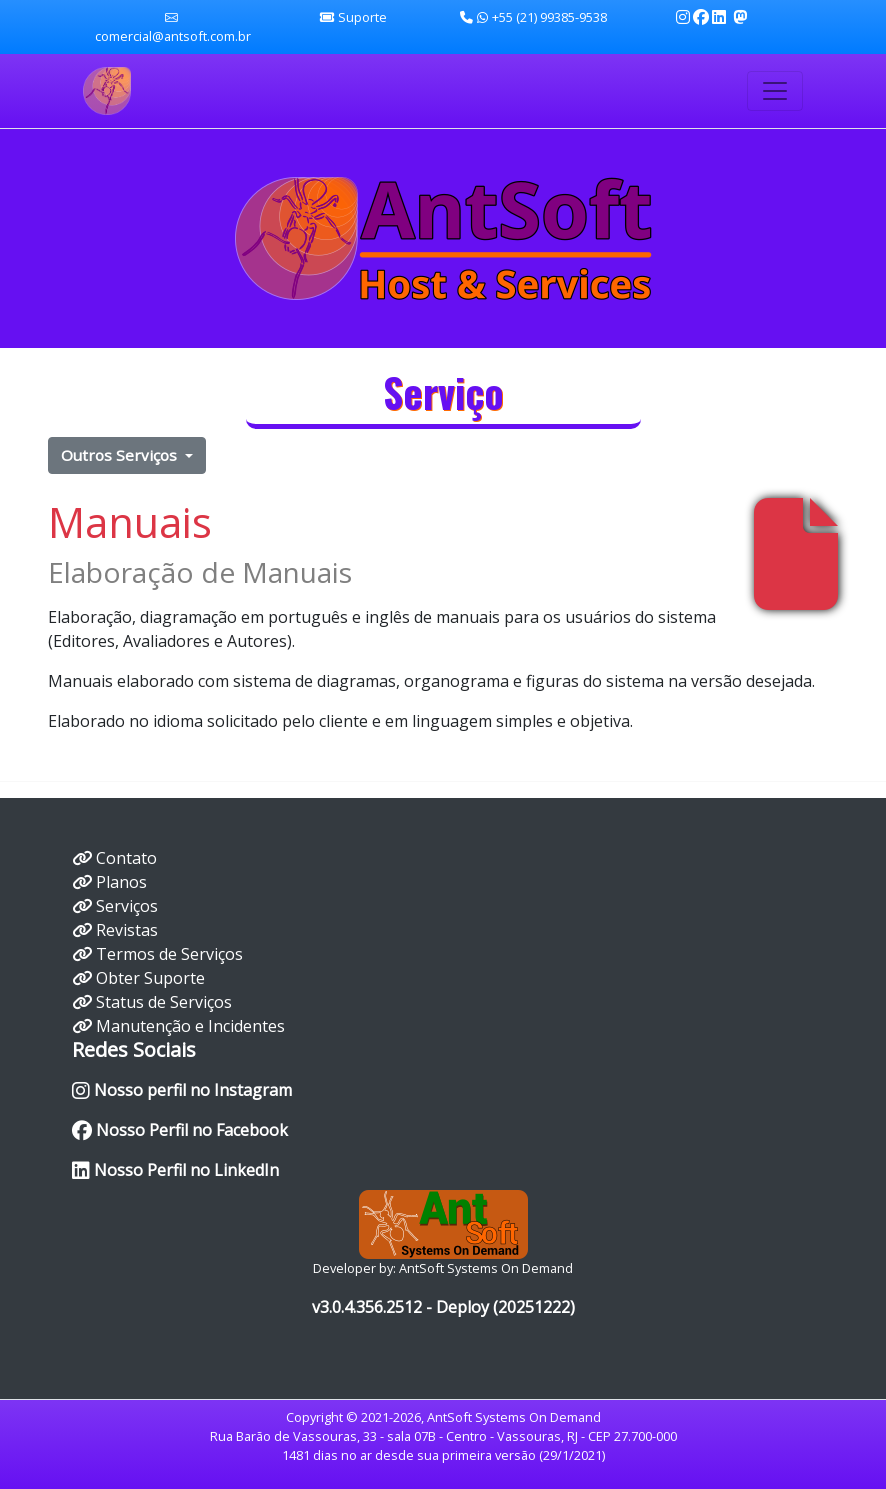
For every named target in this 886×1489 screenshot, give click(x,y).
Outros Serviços (121, 455)
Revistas (127, 930)
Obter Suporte (150, 978)
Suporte (362, 17)
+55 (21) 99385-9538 (533, 17)
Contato (126, 858)
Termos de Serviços (169, 954)
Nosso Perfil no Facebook (180, 1130)
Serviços (127, 906)
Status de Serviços (164, 1002)
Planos (121, 882)
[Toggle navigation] (775, 91)
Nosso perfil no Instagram (182, 1090)
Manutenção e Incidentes (190, 1026)
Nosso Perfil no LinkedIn (175, 1170)
